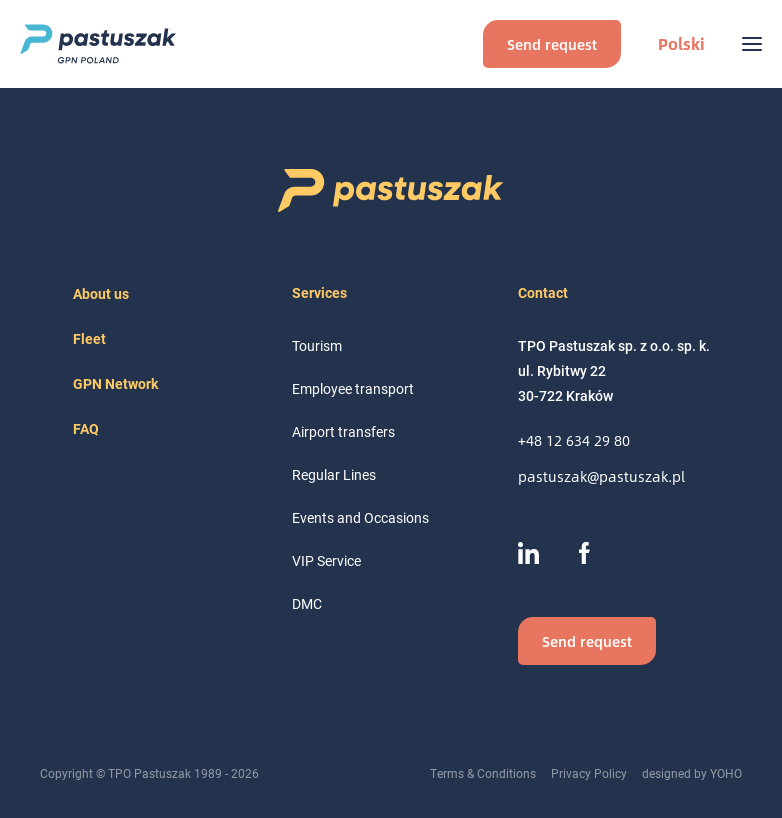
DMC (307, 603)
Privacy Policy (589, 773)
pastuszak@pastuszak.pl (601, 476)
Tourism (317, 345)
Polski (681, 43)
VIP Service (326, 560)
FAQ (86, 428)
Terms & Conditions (483, 773)
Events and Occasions (360, 517)
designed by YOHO (692, 773)
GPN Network (115, 383)
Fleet (89, 338)
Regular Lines (334, 474)
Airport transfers (343, 431)
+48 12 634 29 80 (574, 440)
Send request (552, 44)
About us (101, 293)
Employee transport (353, 388)
